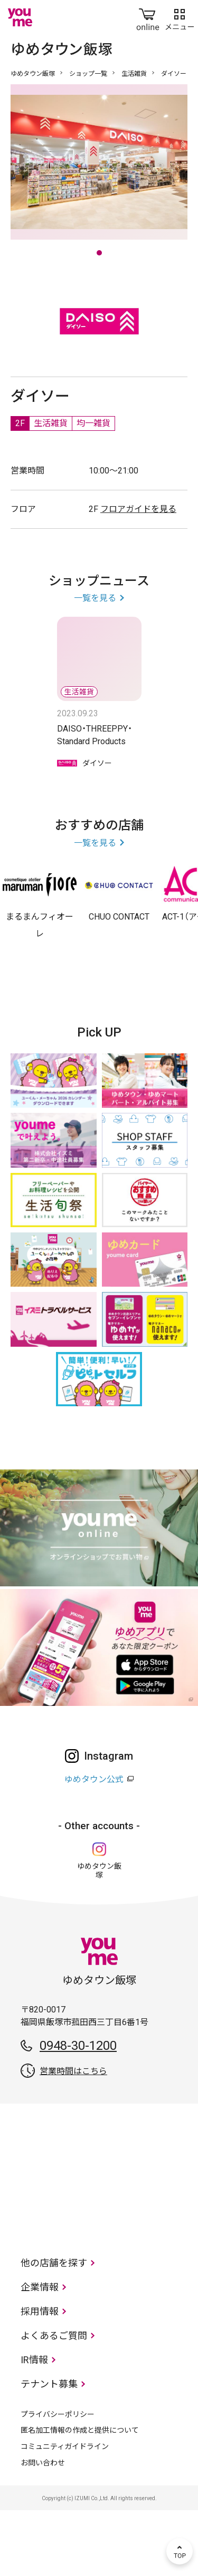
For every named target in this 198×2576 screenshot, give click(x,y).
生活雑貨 (134, 73)
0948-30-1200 (78, 2111)
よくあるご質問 (54, 2401)
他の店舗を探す (54, 2328)
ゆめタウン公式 (94, 1845)
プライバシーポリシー (58, 2480)
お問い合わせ (43, 2528)
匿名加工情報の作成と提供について (80, 2496)
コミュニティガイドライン (65, 2512)
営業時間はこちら (73, 2137)
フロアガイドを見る (138, 575)
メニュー (179, 17)
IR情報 (34, 2425)
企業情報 (40, 2352)
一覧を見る (95, 664)
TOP (179, 2551)
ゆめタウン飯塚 (33, 73)
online (148, 17)
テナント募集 (49, 2449)
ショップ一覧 (88, 73)
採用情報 (40, 2377)
